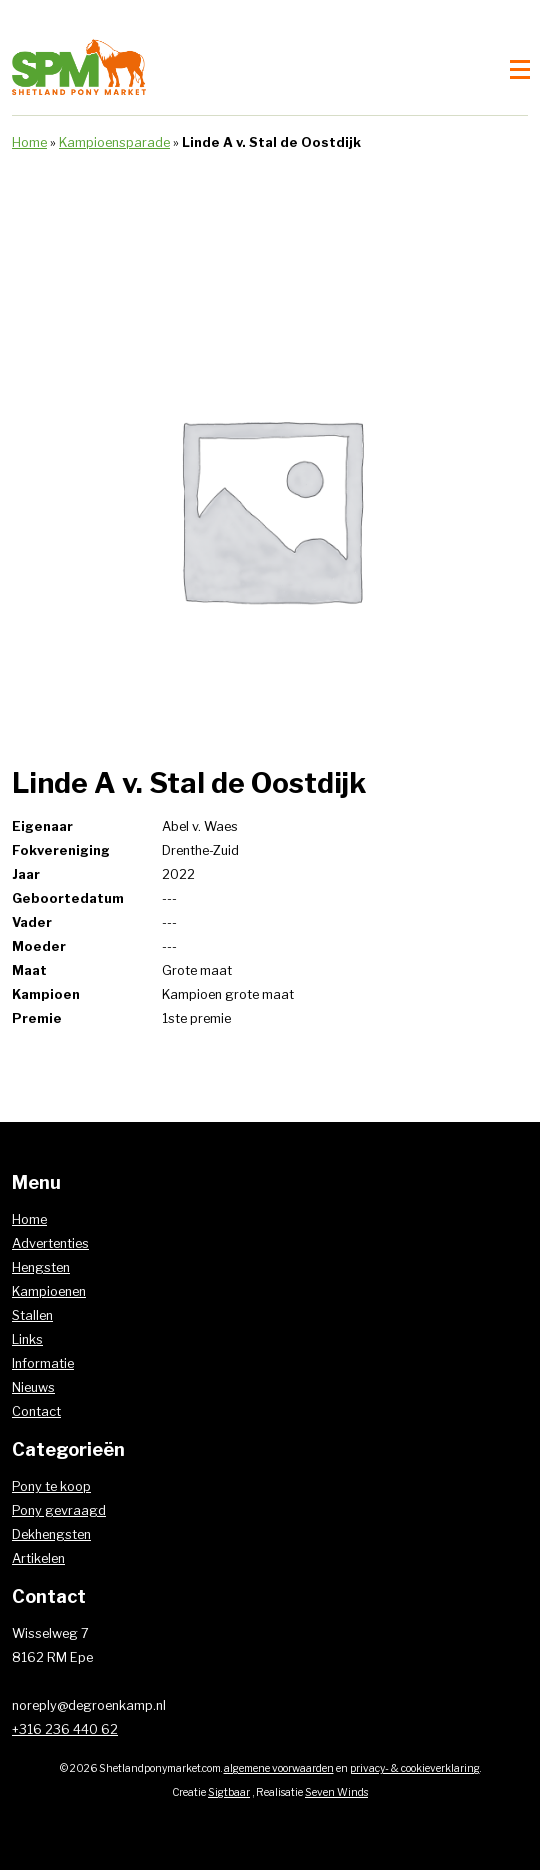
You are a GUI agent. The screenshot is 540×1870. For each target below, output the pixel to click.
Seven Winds (336, 1792)
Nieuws (33, 1387)
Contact (36, 1411)
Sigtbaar (229, 1792)
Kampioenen (49, 1291)
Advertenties (50, 1243)
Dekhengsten (51, 1534)
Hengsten (41, 1267)
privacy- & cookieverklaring (415, 1768)
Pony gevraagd (59, 1510)
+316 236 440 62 (65, 1729)
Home (29, 142)
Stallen (32, 1315)
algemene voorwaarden (279, 1768)
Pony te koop (51, 1486)
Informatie (43, 1363)
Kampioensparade (114, 142)
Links (27, 1339)
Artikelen (38, 1558)
